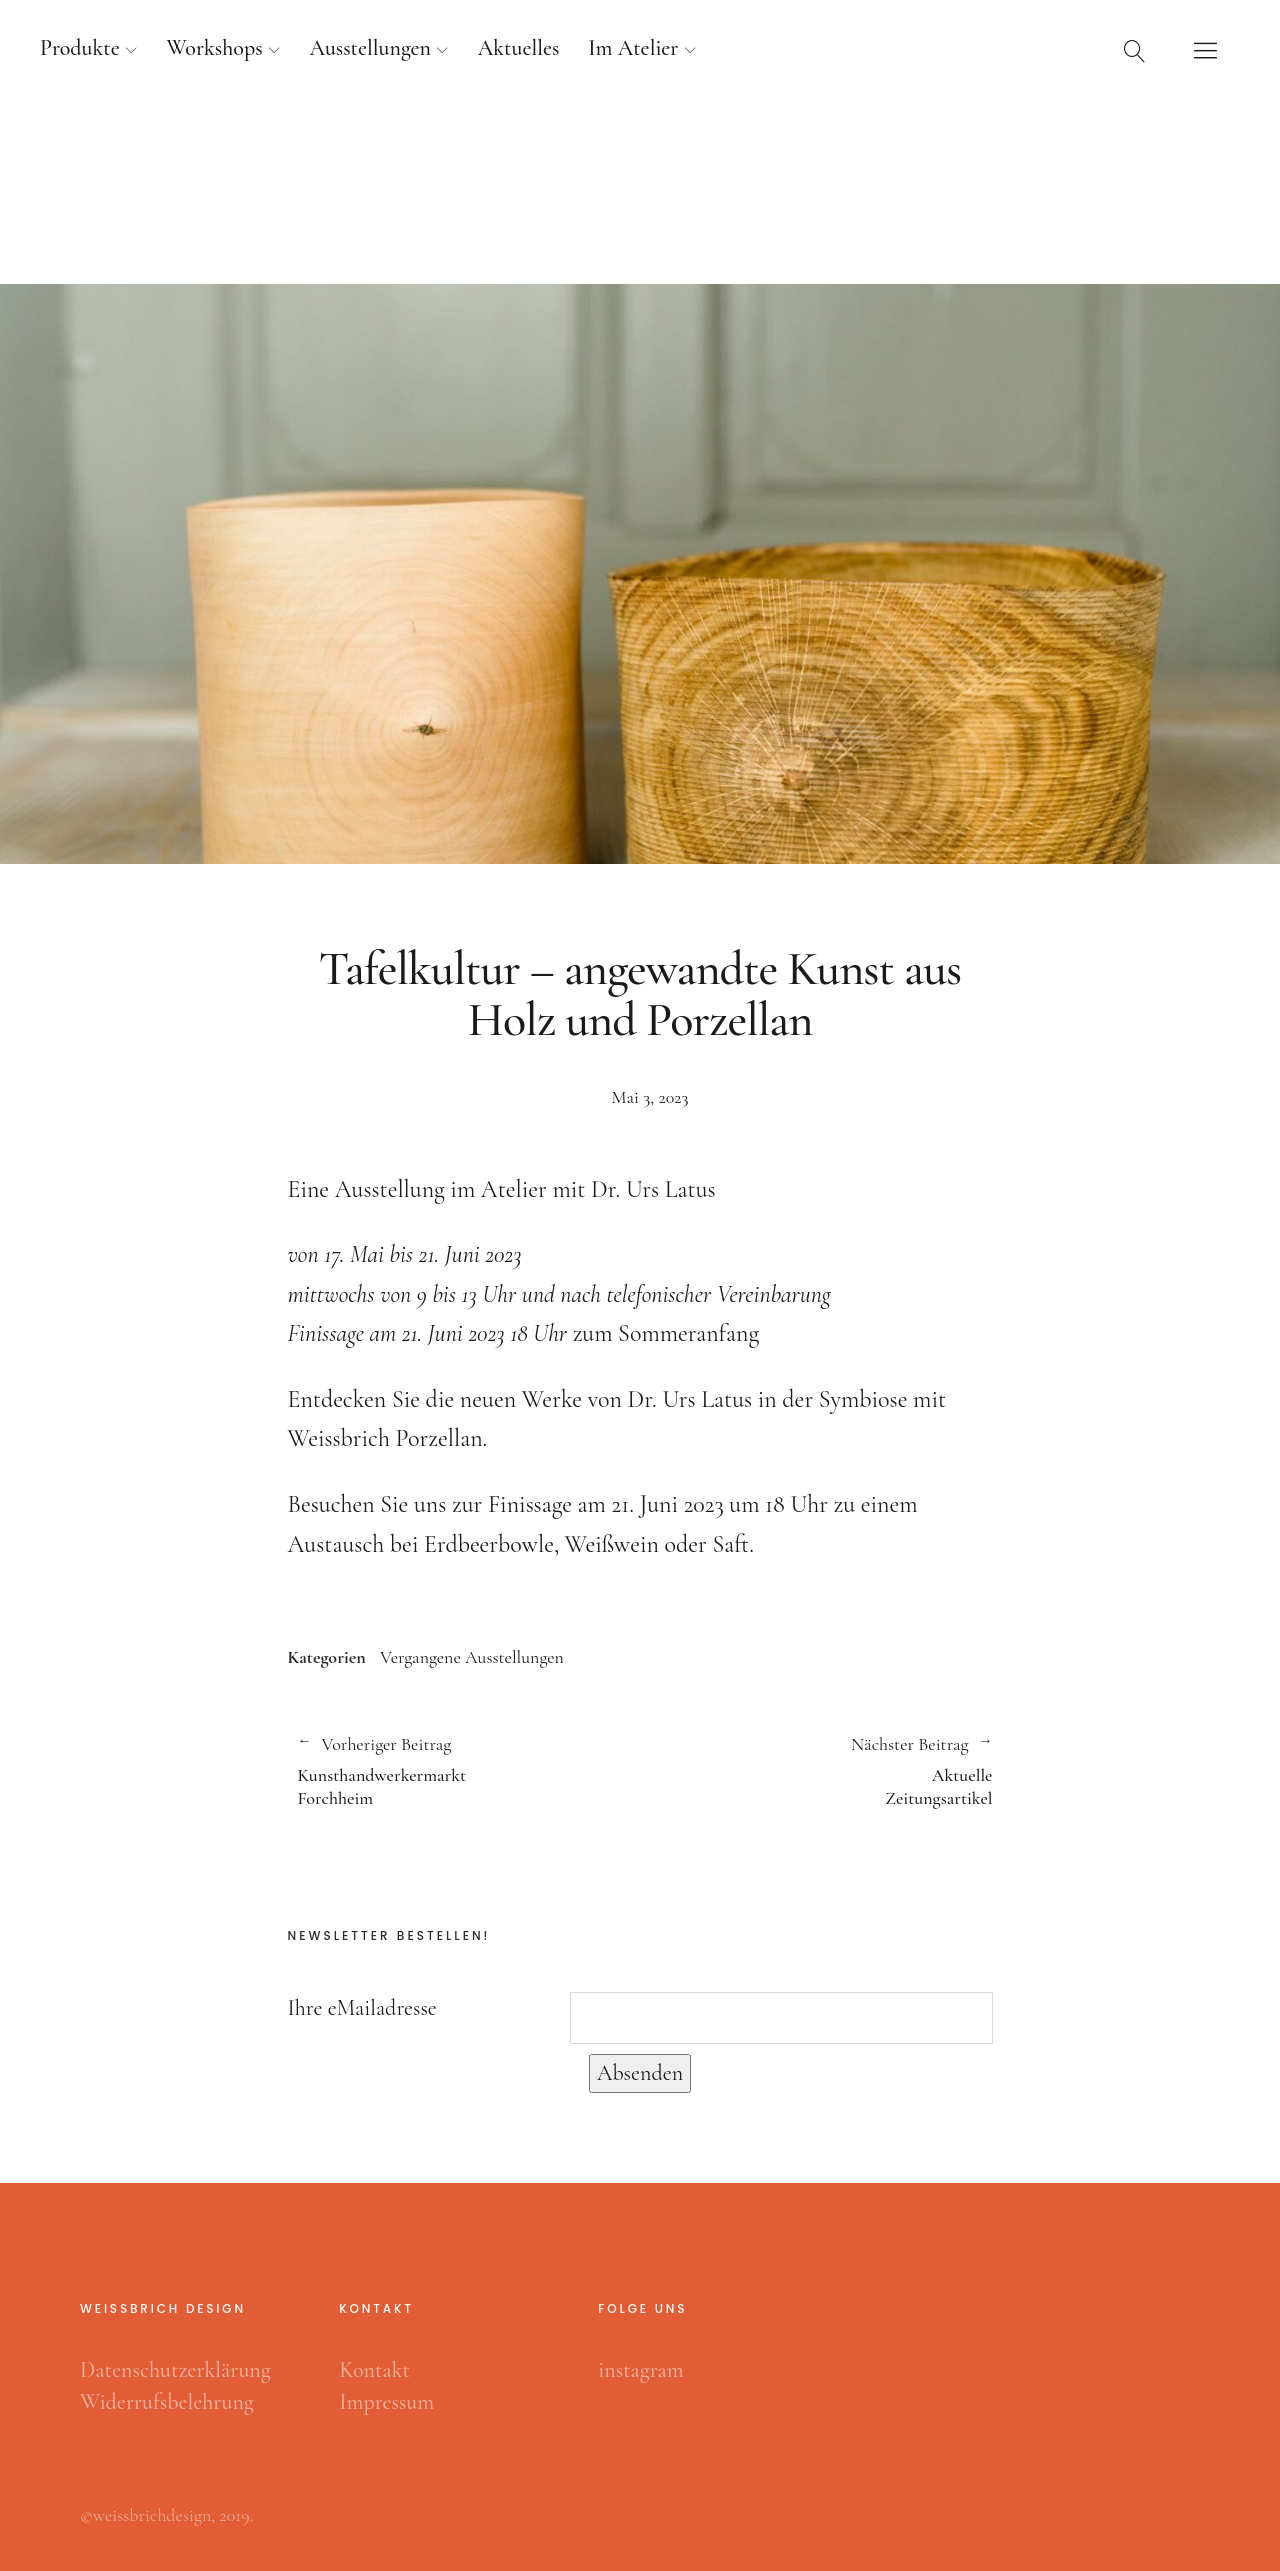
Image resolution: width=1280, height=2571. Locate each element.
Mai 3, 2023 (650, 1097)
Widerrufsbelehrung (167, 2402)
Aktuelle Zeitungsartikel (816, 1770)
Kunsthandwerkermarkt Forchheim (459, 1770)
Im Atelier (633, 48)
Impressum (386, 2402)
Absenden (640, 2073)
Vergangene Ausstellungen (472, 1657)
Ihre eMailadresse (362, 2008)
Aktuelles (519, 48)
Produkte (80, 48)
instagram (640, 2370)
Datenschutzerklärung (175, 2370)
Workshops (215, 48)
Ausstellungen (370, 48)
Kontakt (374, 2370)
